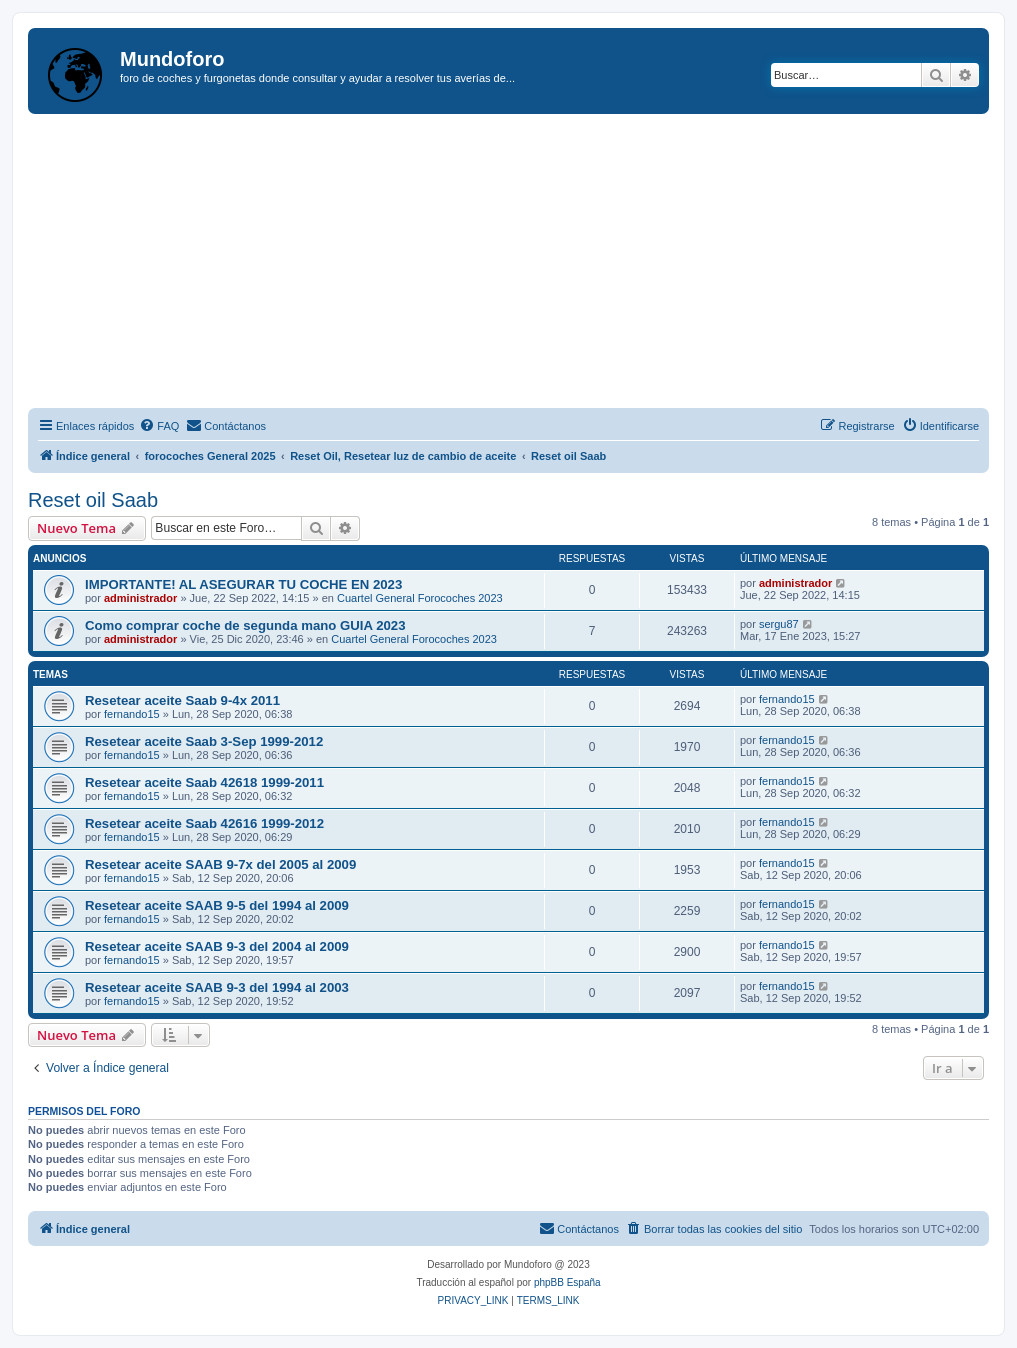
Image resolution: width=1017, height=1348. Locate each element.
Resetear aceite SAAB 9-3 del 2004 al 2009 (217, 946)
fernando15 (132, 714)
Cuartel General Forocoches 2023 (420, 598)
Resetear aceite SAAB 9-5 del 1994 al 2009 (217, 905)
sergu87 (779, 624)
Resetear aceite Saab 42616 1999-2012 (204, 823)
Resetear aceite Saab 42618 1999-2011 (204, 782)
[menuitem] (159, 426)
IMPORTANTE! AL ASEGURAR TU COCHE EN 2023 (243, 584)
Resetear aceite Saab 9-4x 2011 (182, 700)
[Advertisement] (522, 264)
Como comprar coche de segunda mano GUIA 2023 (245, 625)
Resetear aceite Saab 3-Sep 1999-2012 (204, 741)
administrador (140, 598)
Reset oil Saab (93, 500)
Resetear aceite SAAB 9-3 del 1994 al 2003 (217, 987)
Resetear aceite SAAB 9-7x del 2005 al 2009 (220, 864)
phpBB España (567, 1282)
